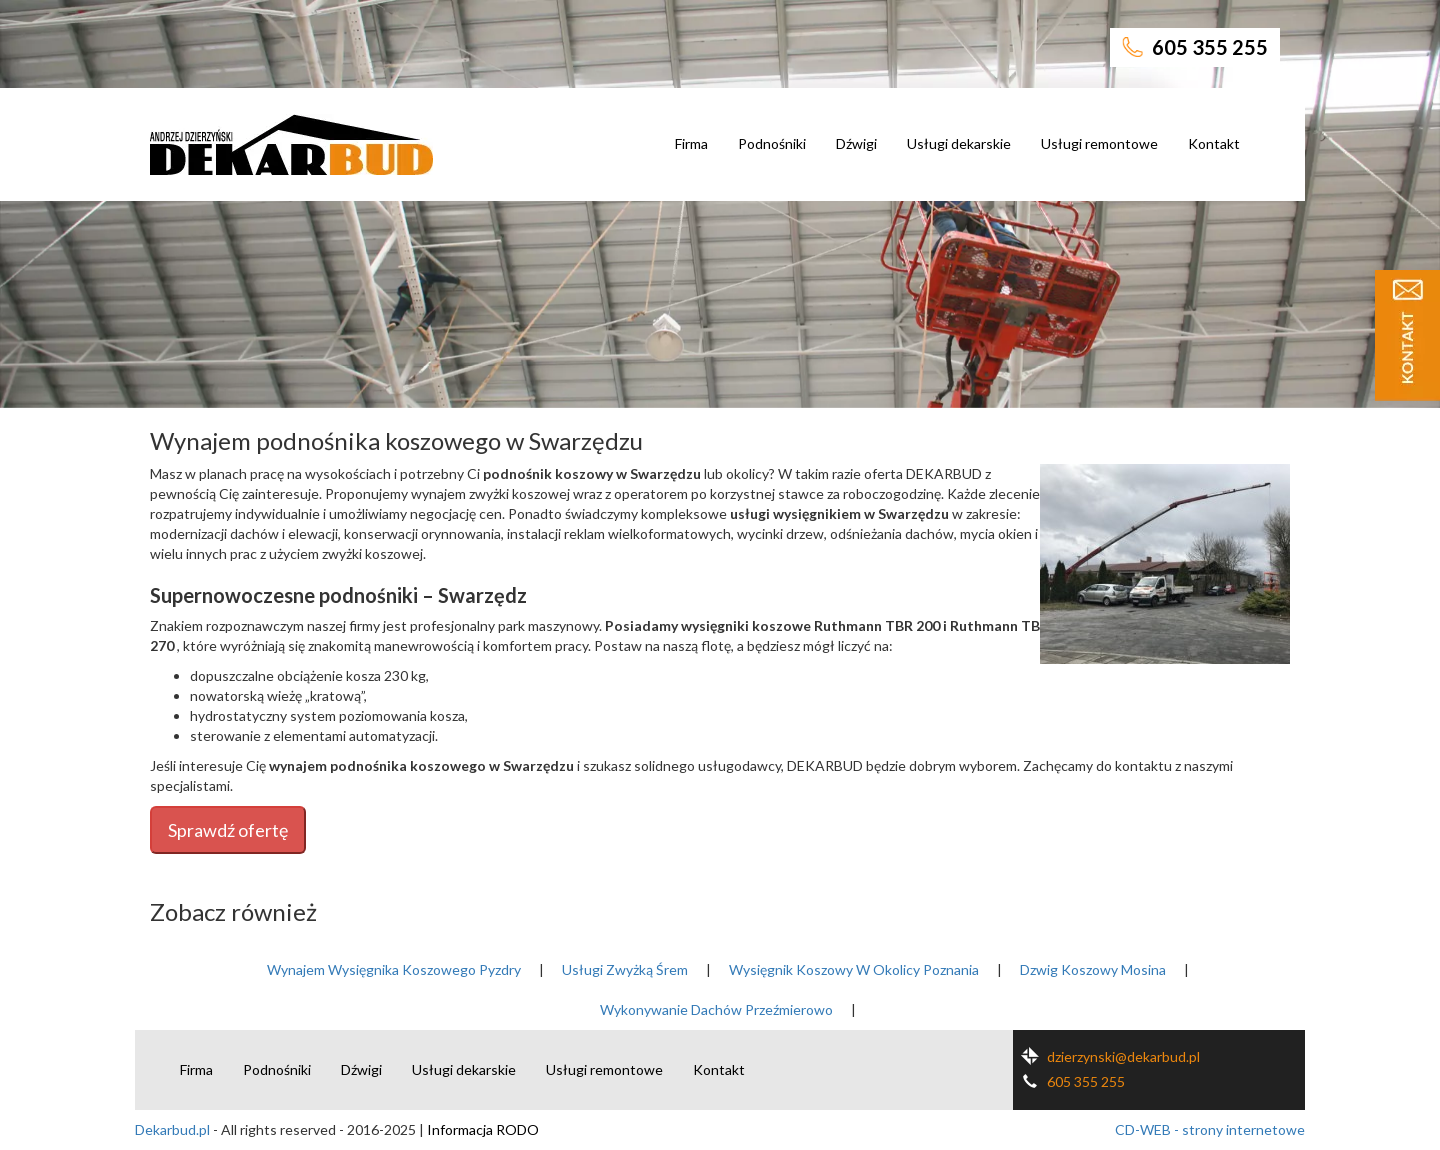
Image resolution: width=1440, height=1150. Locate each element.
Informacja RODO (483, 1129)
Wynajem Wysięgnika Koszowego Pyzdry (394, 969)
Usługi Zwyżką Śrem (625, 969)
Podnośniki (772, 143)
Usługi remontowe (1099, 143)
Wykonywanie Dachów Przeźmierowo (716, 1009)
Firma (691, 143)
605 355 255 (1195, 47)
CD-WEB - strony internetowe (1210, 1129)
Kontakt (1214, 143)
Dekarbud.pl (172, 1129)
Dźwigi (856, 143)
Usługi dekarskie (959, 143)
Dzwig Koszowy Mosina (1093, 969)
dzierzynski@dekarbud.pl (1106, 1057)
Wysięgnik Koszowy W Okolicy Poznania (854, 969)
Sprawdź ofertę (228, 830)
